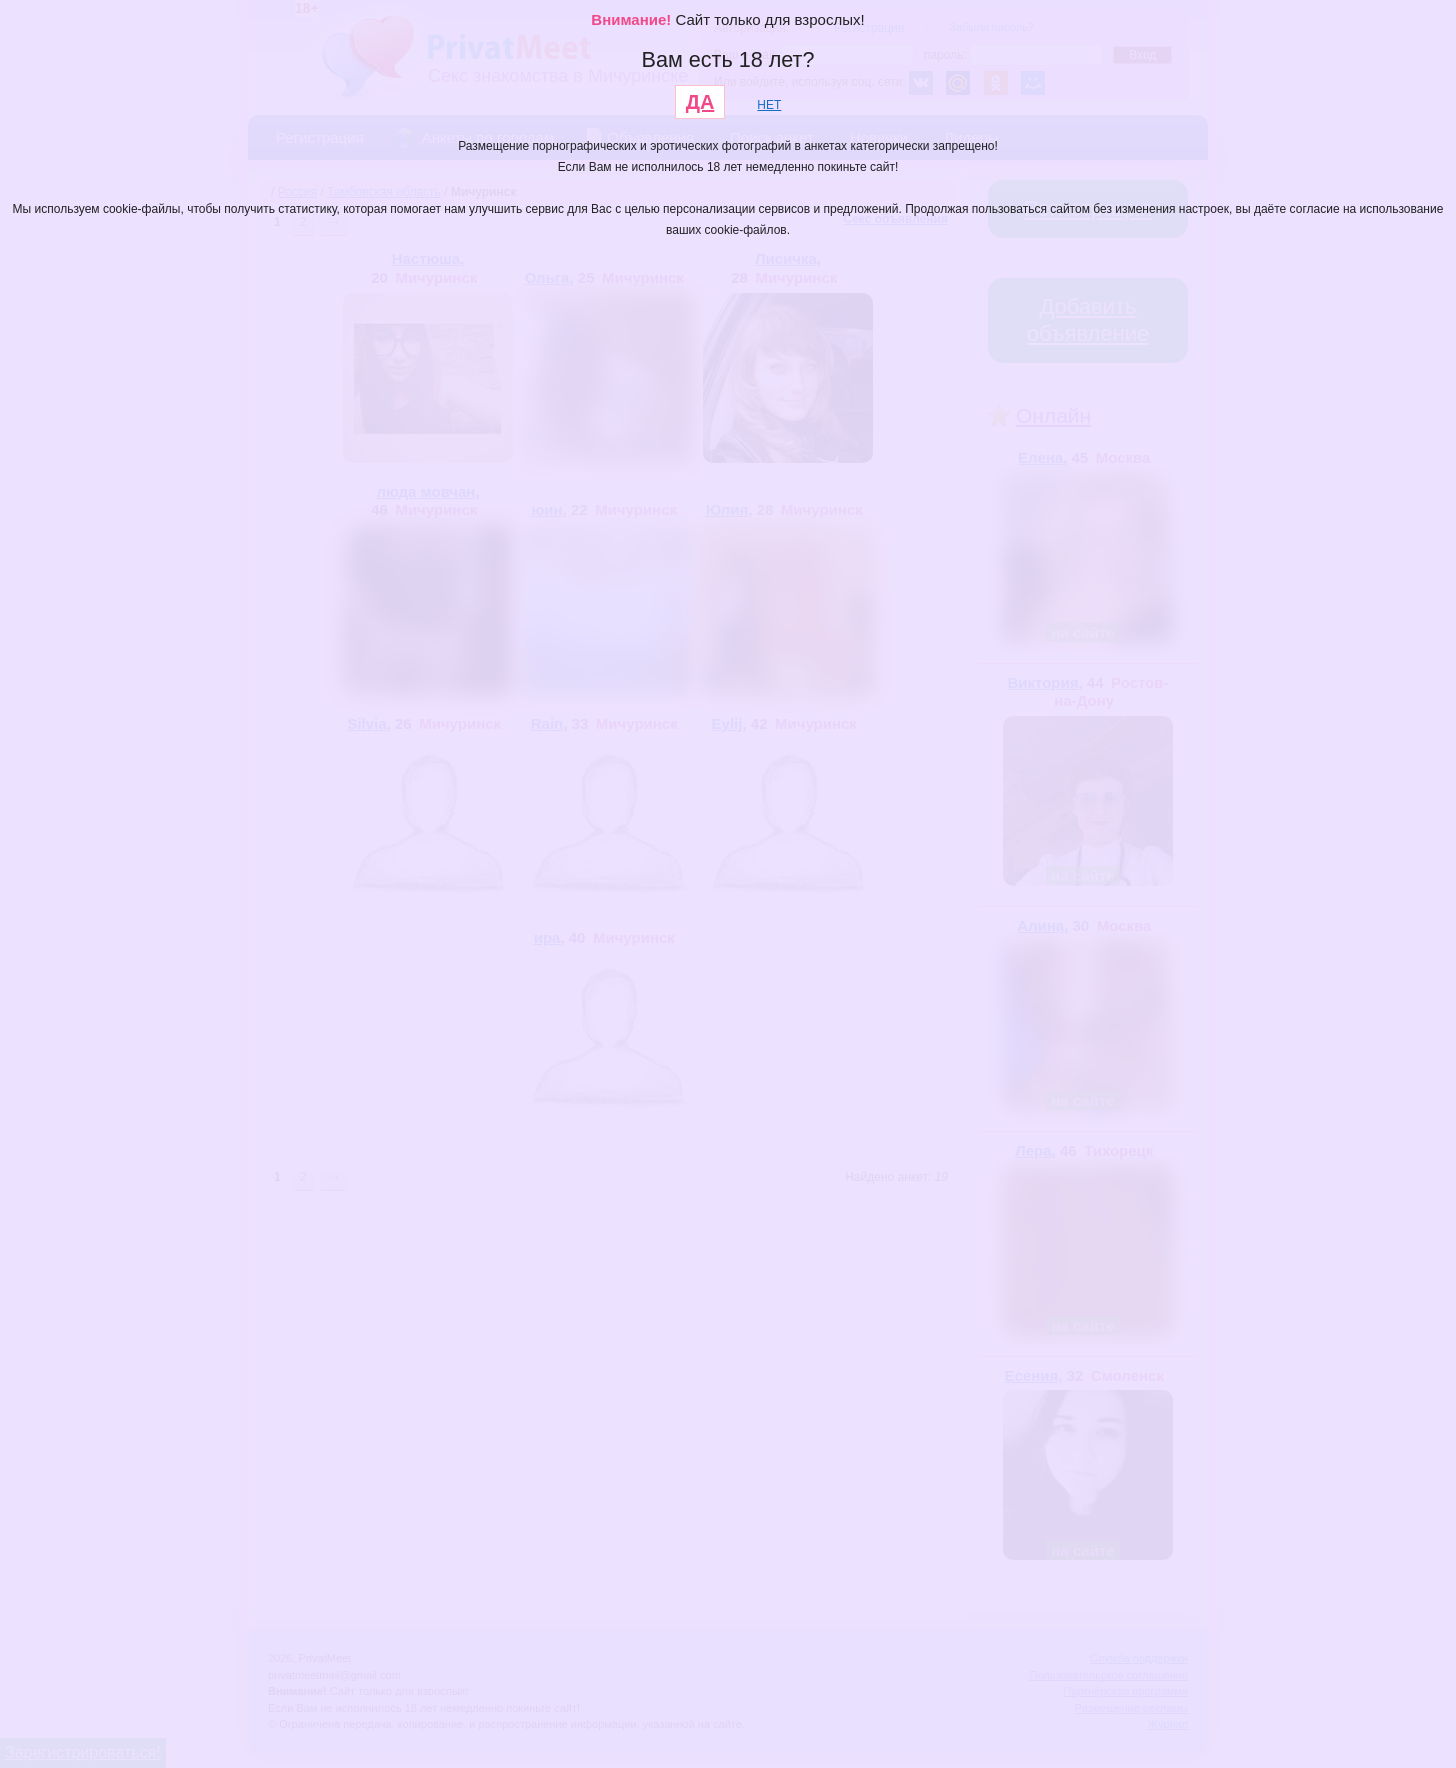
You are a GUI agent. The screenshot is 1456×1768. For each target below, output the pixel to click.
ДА (700, 102)
